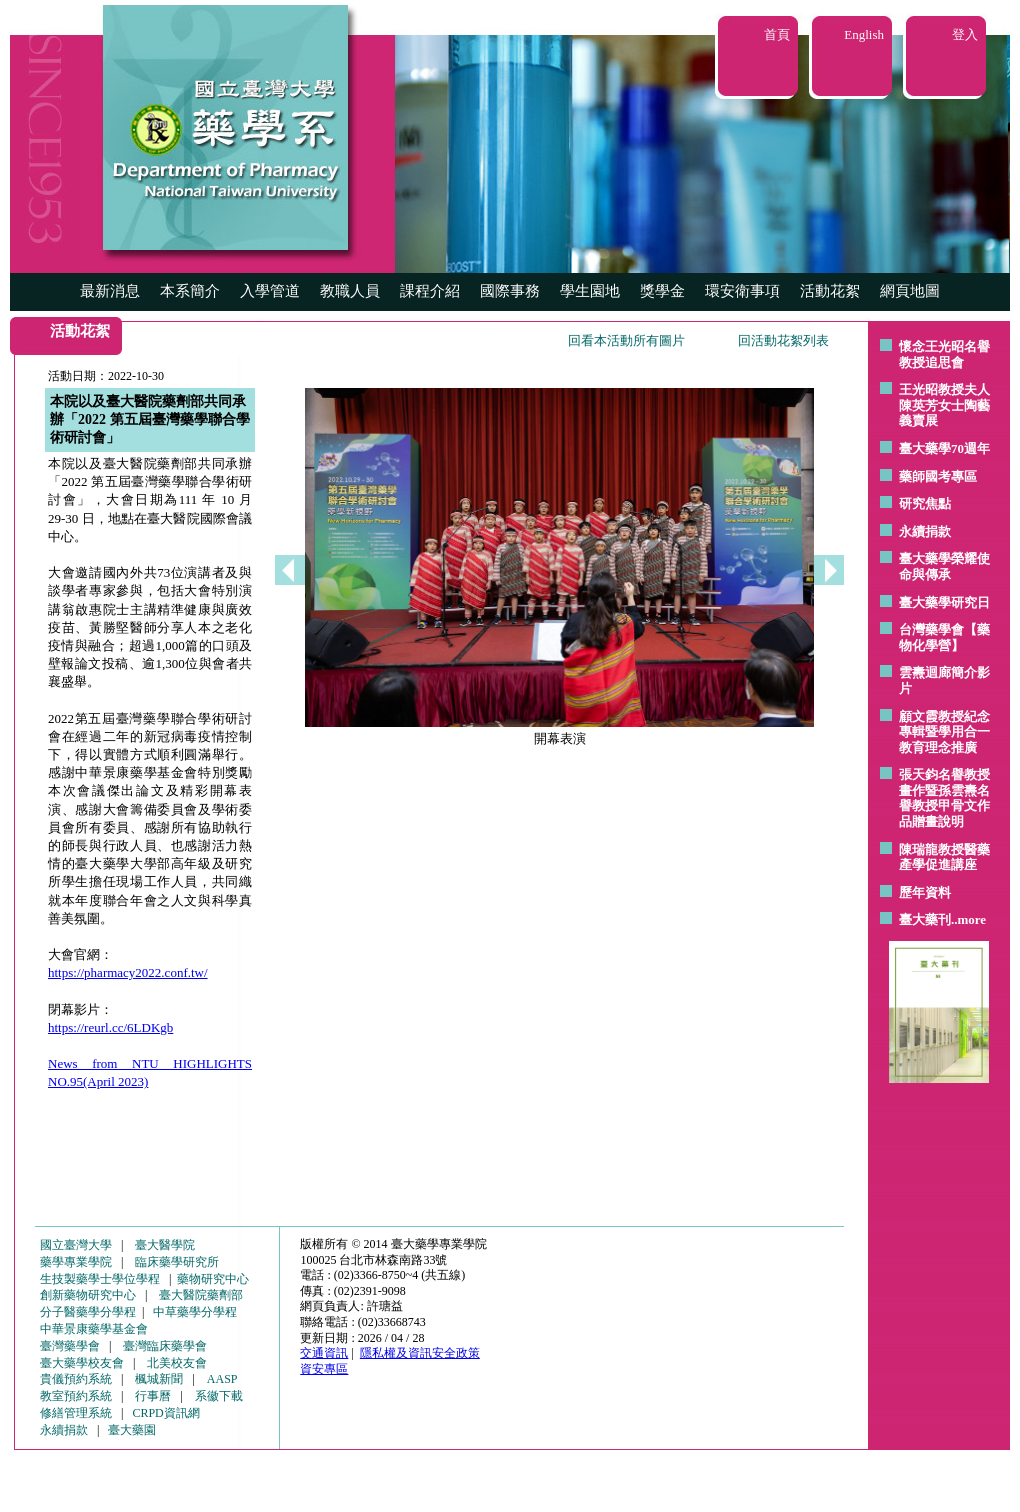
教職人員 (350, 291)
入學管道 (270, 291)
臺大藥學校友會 (82, 1363)
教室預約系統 (76, 1396)
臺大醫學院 (165, 1245)
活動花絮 (830, 291)
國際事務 (510, 291)
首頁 (777, 34)
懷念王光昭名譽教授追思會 (944, 354)
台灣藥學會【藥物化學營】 (944, 637)
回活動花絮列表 (783, 340)
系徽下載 (219, 1396)
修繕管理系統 (76, 1413)
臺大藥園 (132, 1430)
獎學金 (662, 291)
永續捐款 (925, 531)
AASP (222, 1379)
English (864, 34)
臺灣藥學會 (70, 1346)
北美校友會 (177, 1363)
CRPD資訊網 (165, 1413)
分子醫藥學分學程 (88, 1312)
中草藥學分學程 (195, 1312)
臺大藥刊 (925, 919)
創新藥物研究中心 (88, 1295)
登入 (965, 34)
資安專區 (324, 1369)
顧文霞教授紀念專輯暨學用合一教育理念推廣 (944, 732)
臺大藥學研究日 (944, 602)
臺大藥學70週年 (944, 448)
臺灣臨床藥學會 (165, 1346)
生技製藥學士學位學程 (100, 1279)
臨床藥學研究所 (177, 1262)
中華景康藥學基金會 (94, 1329)
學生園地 (590, 291)
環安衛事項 (742, 291)
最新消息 (110, 291)
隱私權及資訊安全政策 (420, 1353)
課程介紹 (430, 291)
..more (968, 919)
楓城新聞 (159, 1379)
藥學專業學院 (76, 1262)
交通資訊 (324, 1353)
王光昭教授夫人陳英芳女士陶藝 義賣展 (944, 405)
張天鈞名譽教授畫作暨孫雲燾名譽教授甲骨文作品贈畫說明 (944, 798)
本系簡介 (190, 291)
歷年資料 (925, 892)
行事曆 (153, 1396)
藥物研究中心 (213, 1279)
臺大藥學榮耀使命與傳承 (944, 566)
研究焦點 (925, 503)
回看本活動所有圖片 (626, 340)
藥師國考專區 (938, 476)
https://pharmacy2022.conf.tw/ (128, 972)
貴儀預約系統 (76, 1379)
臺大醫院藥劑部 (201, 1295)
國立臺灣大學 (76, 1245)
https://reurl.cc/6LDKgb (110, 1027)
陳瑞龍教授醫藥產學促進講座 (944, 857)
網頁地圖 (910, 291)
